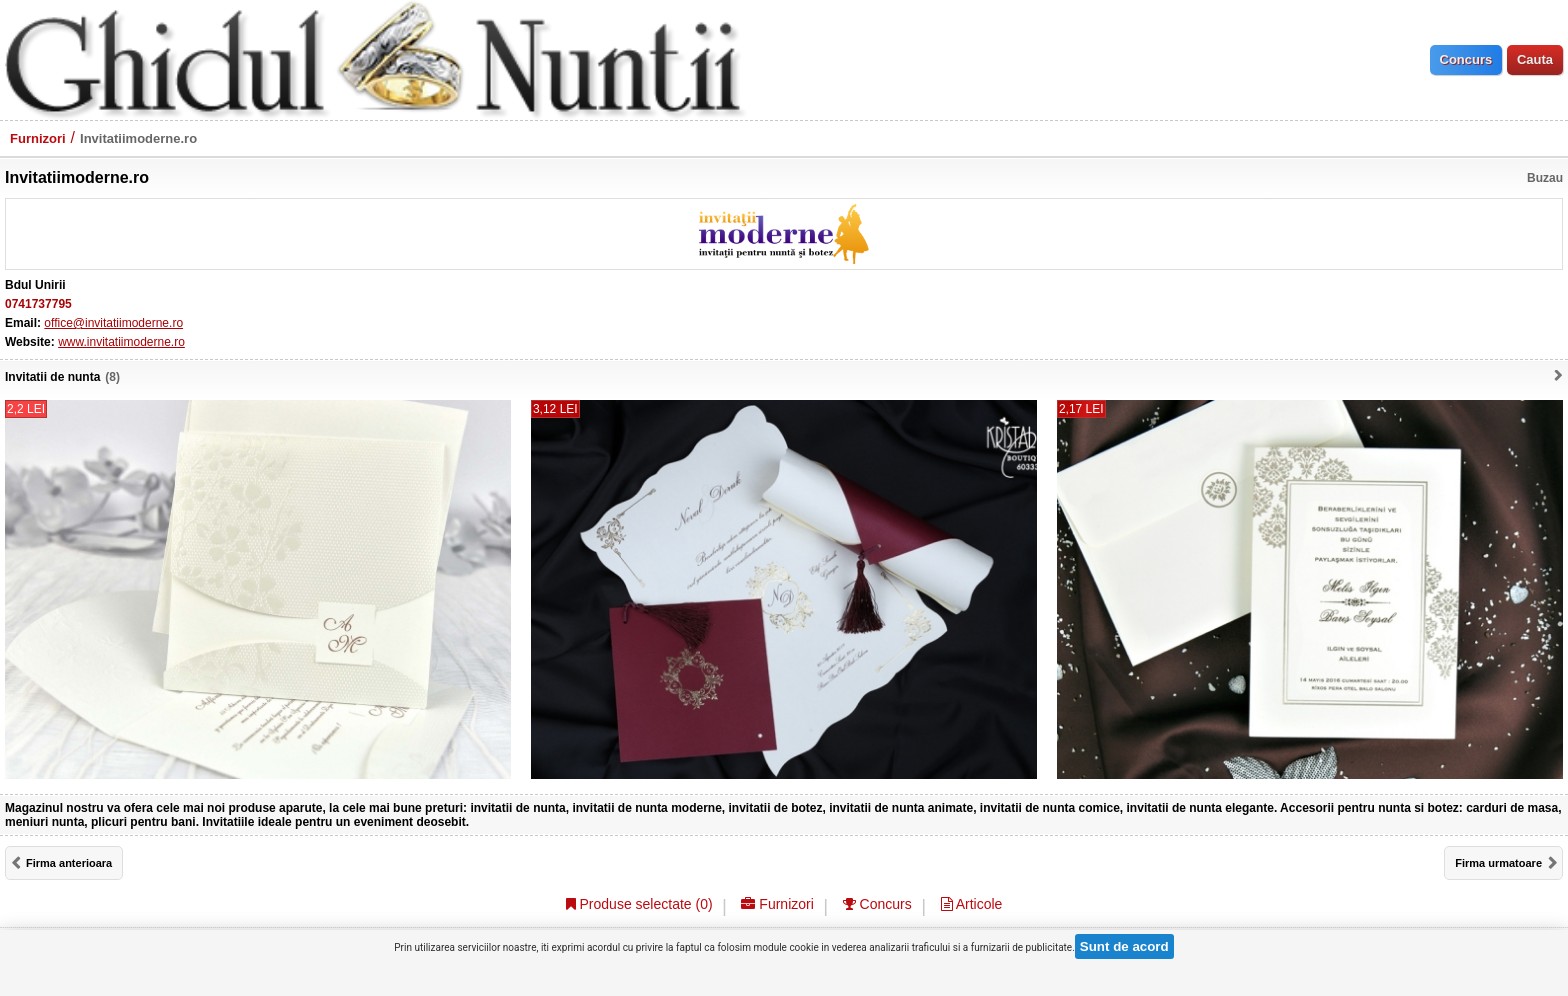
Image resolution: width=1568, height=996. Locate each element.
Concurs (877, 904)
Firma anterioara (69, 863)
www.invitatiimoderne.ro (121, 342)
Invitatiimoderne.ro (138, 138)
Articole (972, 904)
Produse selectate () (639, 904)
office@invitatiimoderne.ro (113, 323)
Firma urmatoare (1498, 863)
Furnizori (38, 138)
